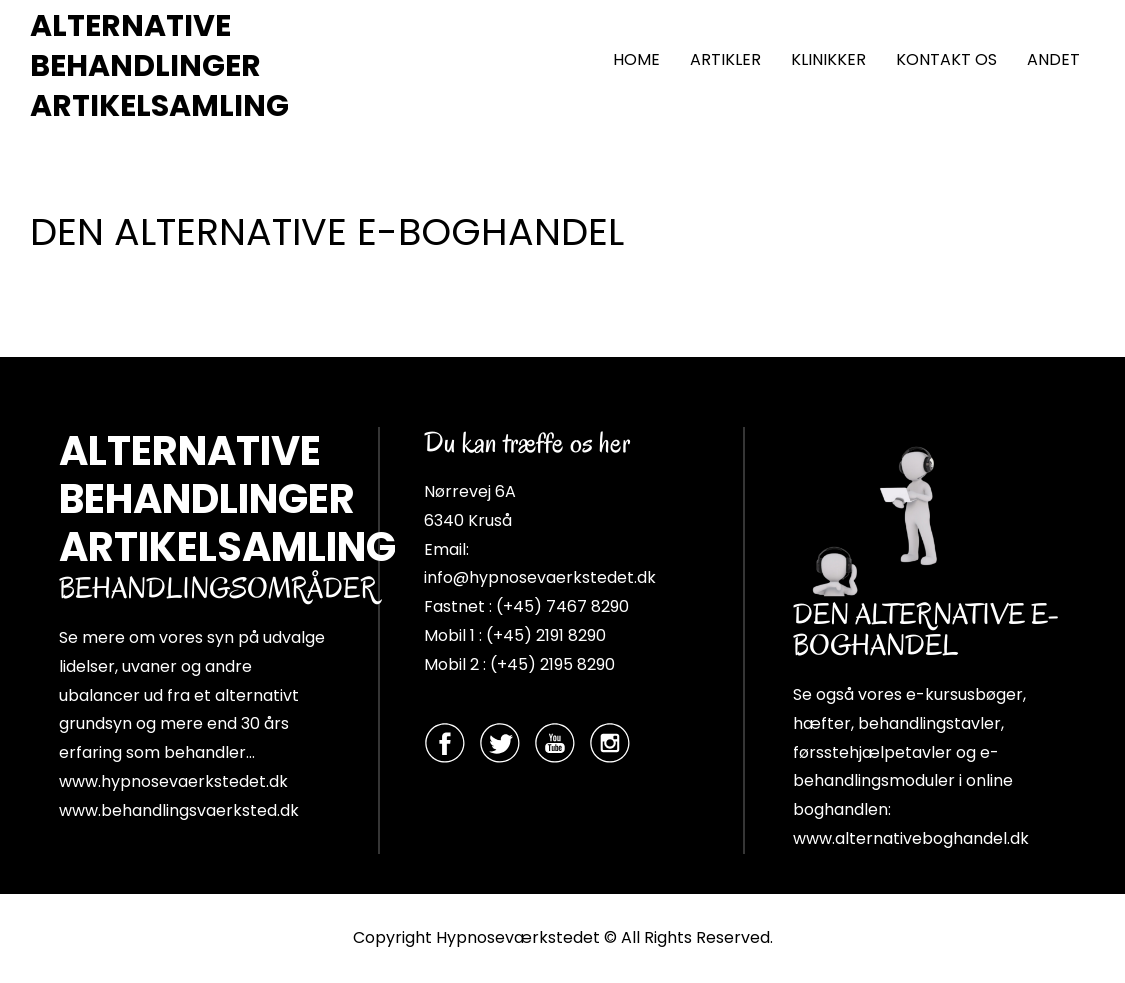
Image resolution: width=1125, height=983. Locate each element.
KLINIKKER (828, 59)
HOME (636, 59)
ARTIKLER (725, 59)
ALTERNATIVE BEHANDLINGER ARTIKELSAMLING (159, 66)
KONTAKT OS (946, 59)
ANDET (1053, 59)
